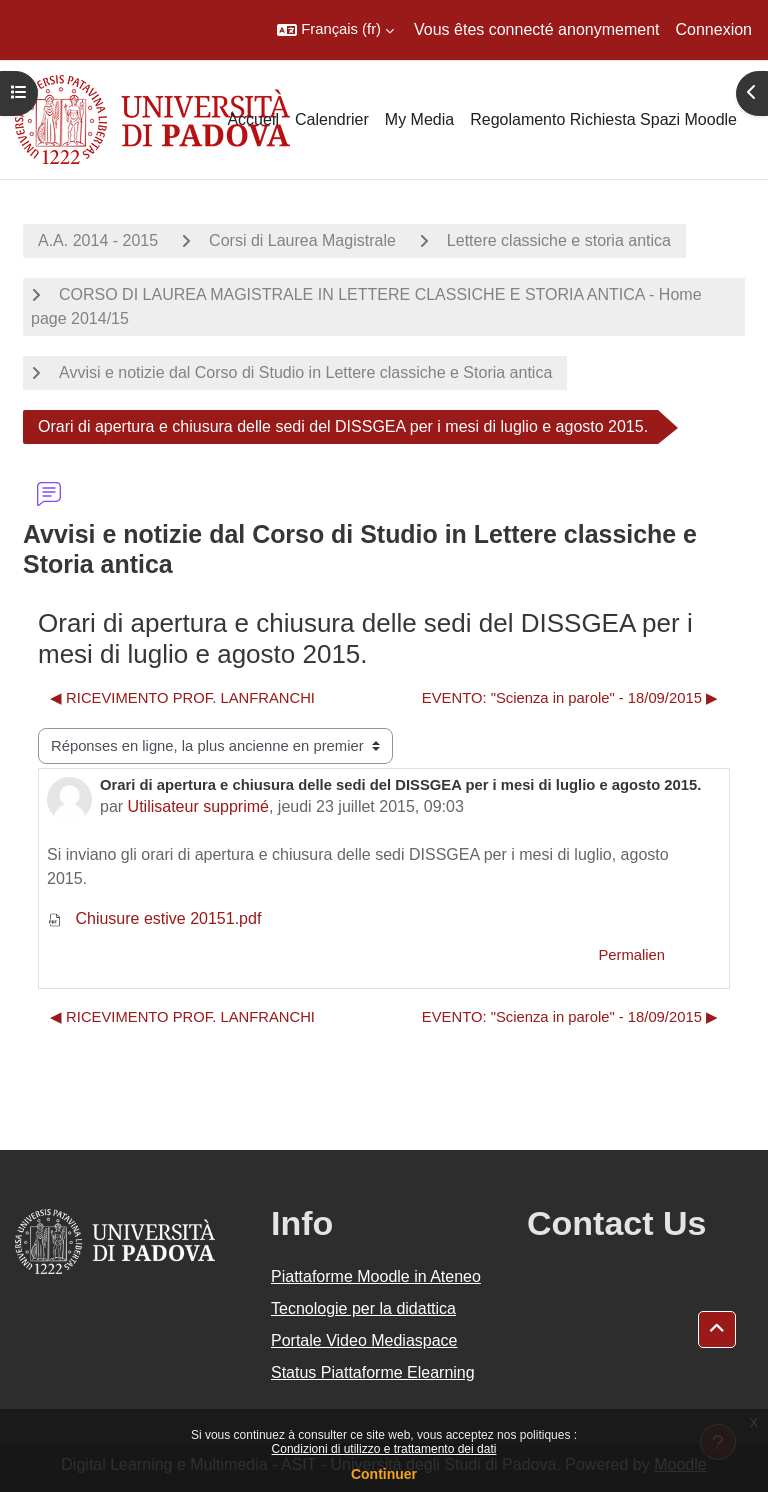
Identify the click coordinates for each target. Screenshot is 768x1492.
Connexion (714, 29)
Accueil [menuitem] (253, 119)
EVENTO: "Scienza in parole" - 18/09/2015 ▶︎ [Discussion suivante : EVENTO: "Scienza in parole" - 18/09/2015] (570, 698)
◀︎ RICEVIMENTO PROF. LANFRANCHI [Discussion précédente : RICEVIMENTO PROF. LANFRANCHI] (182, 698)
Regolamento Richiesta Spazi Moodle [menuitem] (603, 119)
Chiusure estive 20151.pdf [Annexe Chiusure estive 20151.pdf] (154, 918)
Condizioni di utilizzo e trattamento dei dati (384, 1449)
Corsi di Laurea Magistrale (302, 240)
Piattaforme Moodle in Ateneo (376, 1276)
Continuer (384, 1474)
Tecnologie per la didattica (363, 1308)
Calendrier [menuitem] (332, 119)
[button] (335, 30)
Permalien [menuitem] (631, 955)
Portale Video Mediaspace (364, 1340)
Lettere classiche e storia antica (559, 240)
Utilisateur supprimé (198, 806)
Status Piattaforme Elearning (373, 1372)
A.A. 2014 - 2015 (98, 240)
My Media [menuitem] (419, 119)
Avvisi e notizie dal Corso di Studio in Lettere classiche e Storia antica (305, 372)
